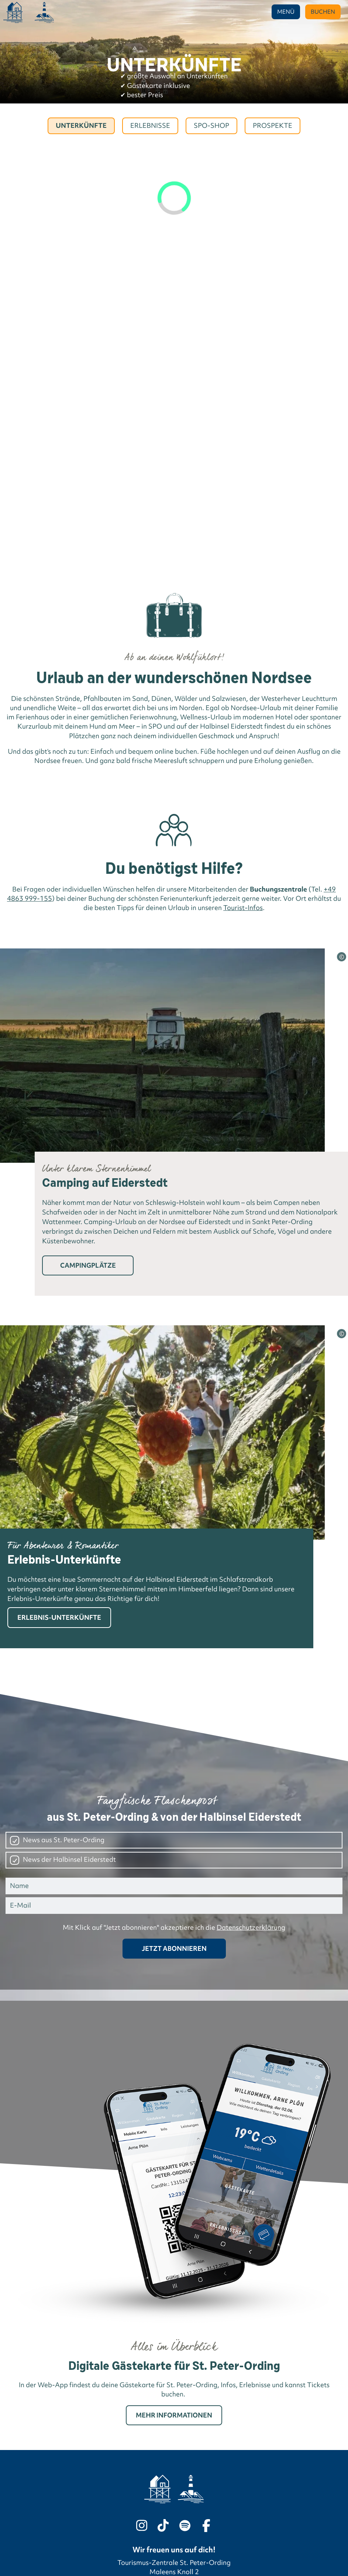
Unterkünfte (81, 125)
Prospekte (272, 125)
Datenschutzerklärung (251, 1927)
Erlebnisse (150, 125)
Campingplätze (88, 1265)
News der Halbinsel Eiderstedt (69, 1859)
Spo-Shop (211, 125)
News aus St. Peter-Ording (63, 1839)
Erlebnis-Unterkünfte (59, 1617)
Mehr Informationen (174, 2415)
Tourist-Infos (243, 907)
